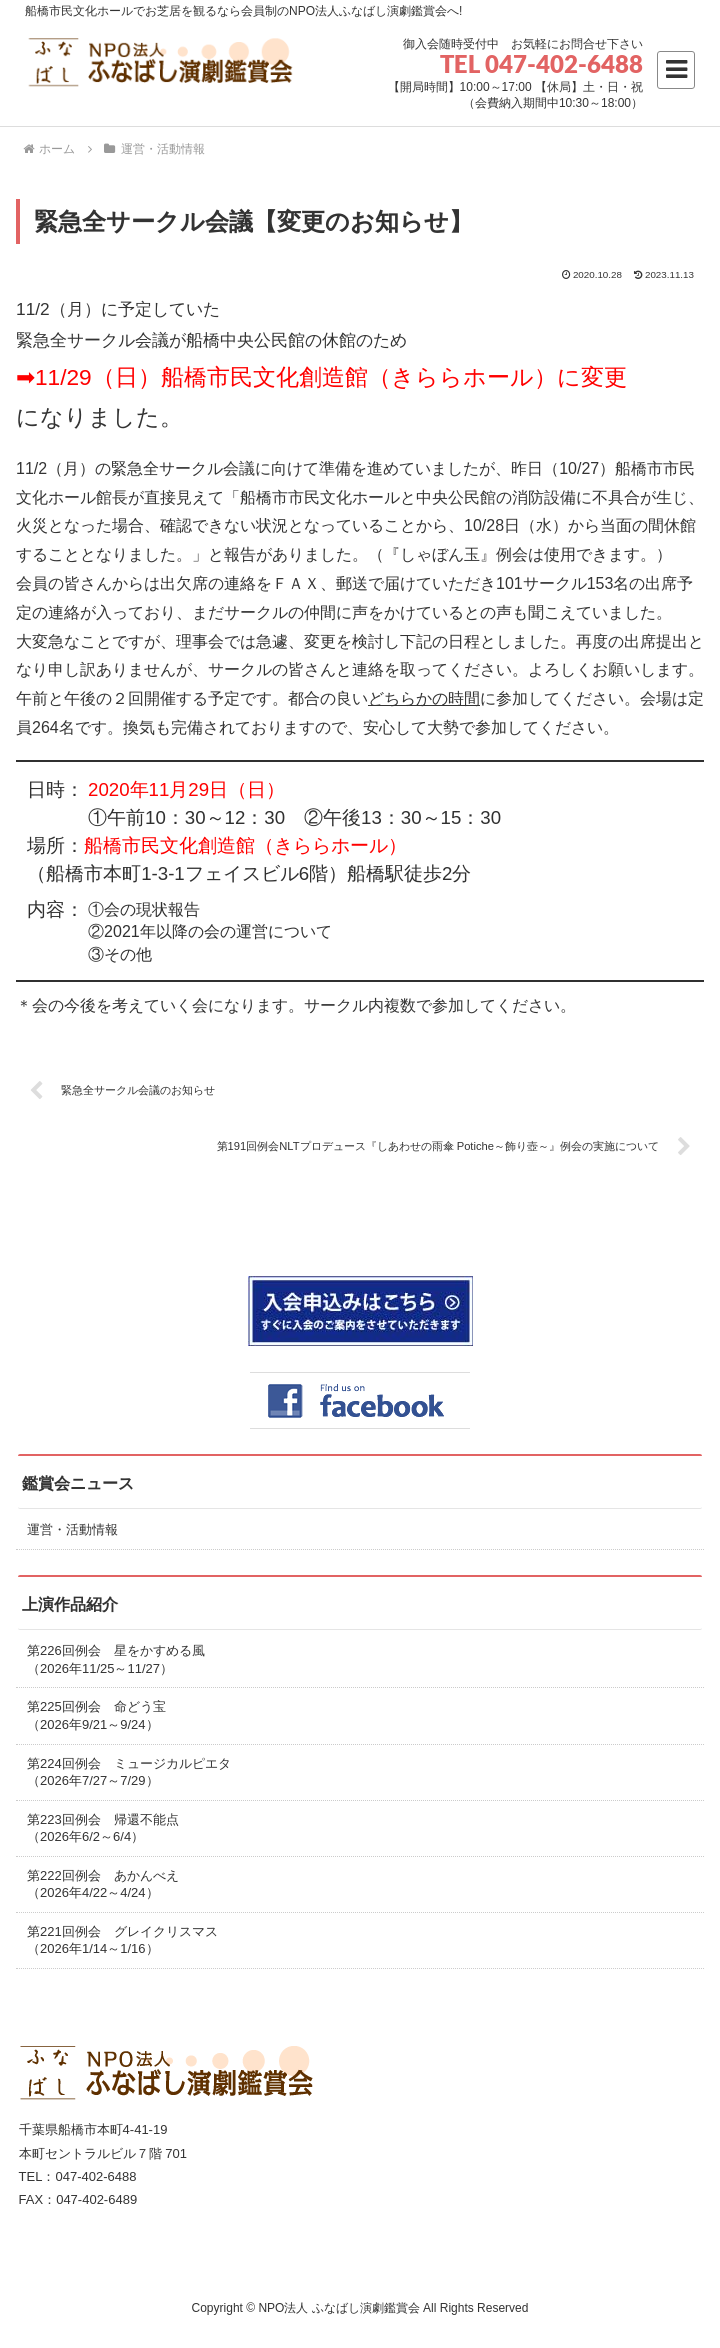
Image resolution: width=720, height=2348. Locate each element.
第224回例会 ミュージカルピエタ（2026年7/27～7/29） (129, 1772)
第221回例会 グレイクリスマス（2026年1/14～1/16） (122, 1940)
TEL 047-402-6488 (541, 63)
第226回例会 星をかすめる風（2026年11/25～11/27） (116, 1659)
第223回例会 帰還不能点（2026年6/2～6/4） (103, 1828)
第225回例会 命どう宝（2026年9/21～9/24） (96, 1715)
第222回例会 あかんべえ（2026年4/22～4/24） (103, 1884)
